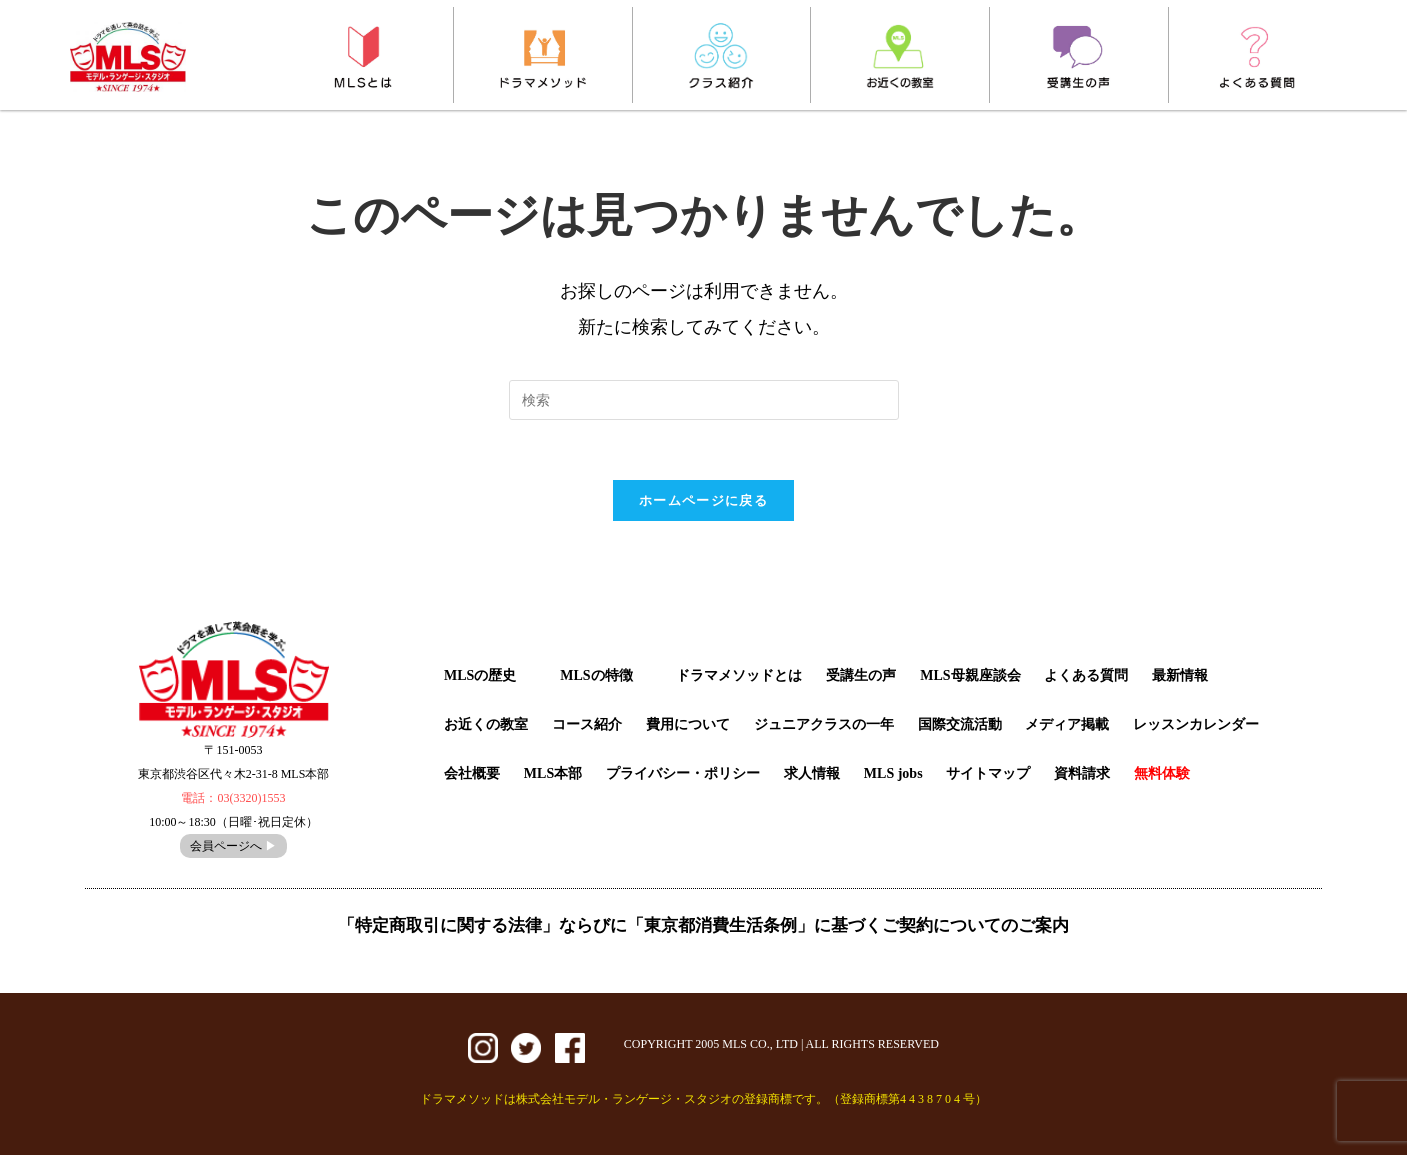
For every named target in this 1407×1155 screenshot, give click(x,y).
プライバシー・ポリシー (683, 773)
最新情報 (1180, 675)
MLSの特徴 (596, 675)
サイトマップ (988, 773)
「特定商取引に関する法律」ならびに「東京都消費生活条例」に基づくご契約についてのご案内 (703, 925)
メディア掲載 (1067, 724)
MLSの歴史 (480, 675)
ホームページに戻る (703, 500)
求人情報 (812, 773)
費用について (688, 724)
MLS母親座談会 (970, 675)
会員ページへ (233, 846)
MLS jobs (893, 773)
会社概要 (472, 773)
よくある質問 (1086, 675)
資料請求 (1082, 773)
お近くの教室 (486, 724)
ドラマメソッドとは (739, 675)
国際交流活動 (960, 724)
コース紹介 (587, 724)
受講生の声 (861, 675)
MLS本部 (553, 773)
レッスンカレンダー (1196, 724)
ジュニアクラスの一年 (824, 724)
